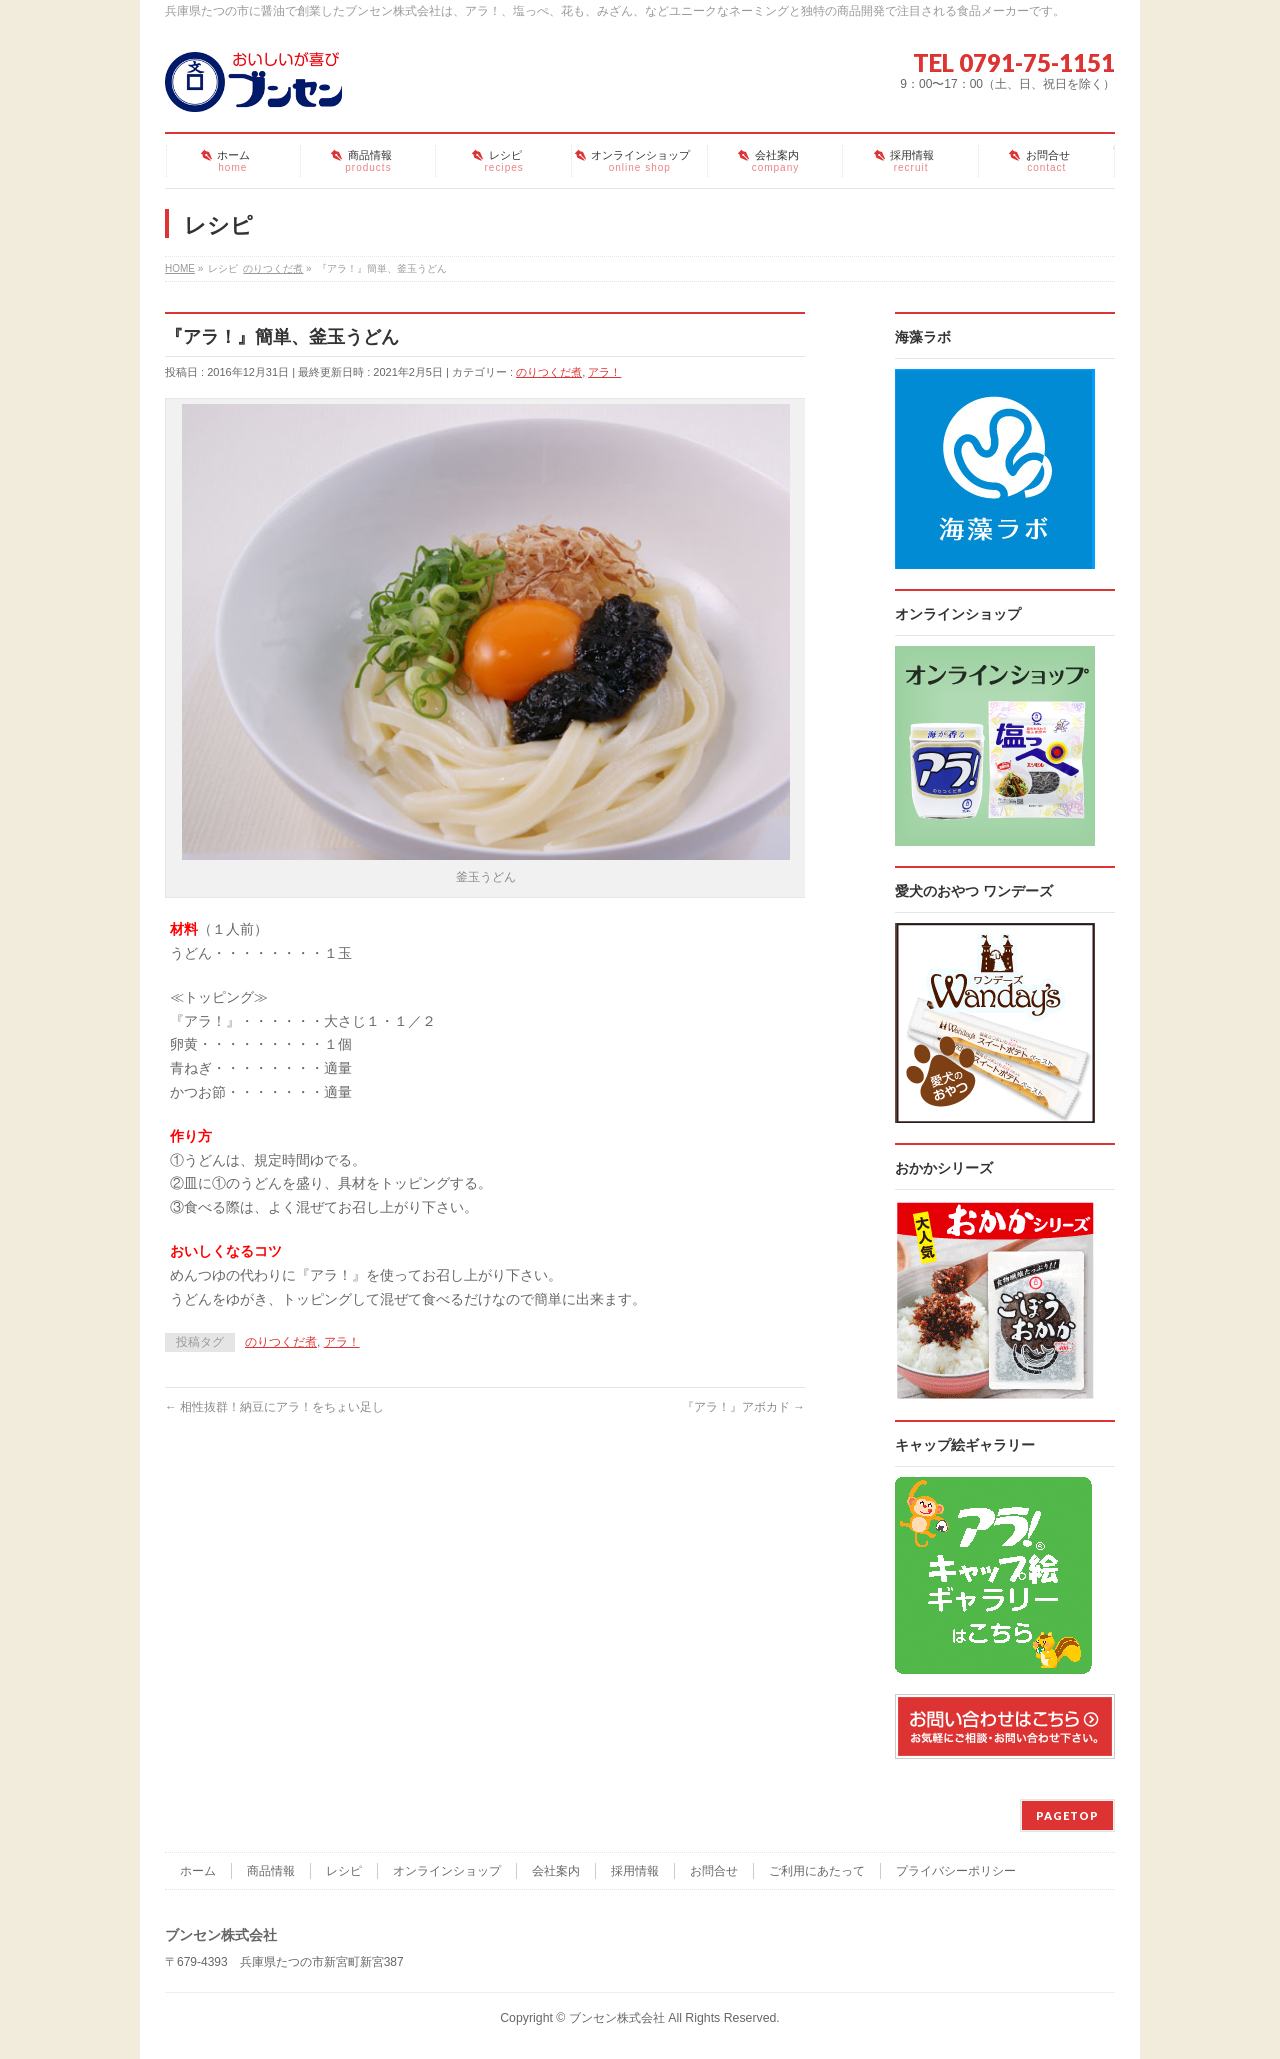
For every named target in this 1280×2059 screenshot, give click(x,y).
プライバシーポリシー (956, 1871)
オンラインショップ (447, 1871)
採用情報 (635, 1871)
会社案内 (556, 1871)
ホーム (198, 1871)
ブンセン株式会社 (617, 2018)
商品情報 (271, 1871)
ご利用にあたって (817, 1871)
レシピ (344, 1871)
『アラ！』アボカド (743, 1407)
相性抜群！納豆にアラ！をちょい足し (274, 1407)
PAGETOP (1067, 1815)
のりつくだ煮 (549, 372)
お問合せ (714, 1871)
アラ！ (604, 372)
